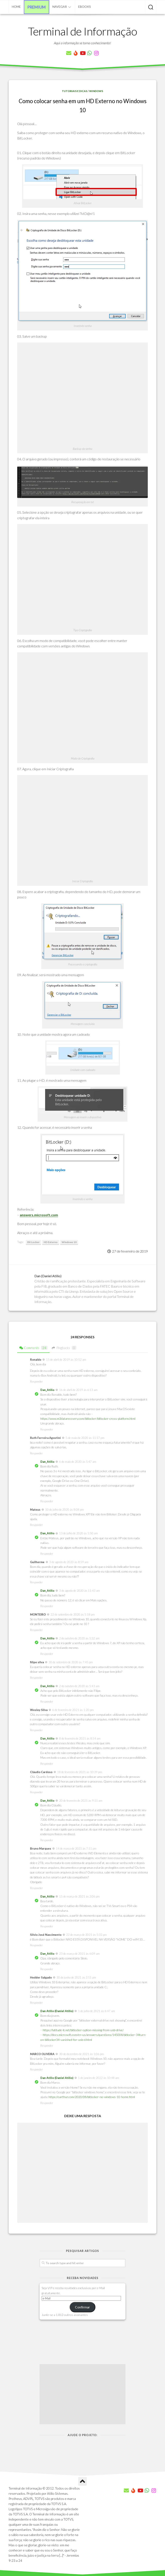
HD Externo (51, 1242)
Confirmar (82, 2307)
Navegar (59, 6)
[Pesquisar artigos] (150, 7)
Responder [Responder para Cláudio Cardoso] (36, 1792)
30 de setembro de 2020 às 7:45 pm (71, 1662)
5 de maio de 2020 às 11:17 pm (85, 1438)
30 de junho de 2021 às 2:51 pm (76, 1977)
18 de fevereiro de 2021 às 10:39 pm (79, 1772)
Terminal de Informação (82, 31)
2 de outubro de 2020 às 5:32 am (79, 1638)
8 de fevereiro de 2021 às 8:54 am (80, 1738)
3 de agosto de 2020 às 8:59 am (68, 1562)
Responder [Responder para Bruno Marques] (36, 1888)
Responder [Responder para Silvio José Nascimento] (36, 1945)
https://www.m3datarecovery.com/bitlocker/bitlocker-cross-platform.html (87, 1418)
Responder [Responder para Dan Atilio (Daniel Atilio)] (46, 2046)
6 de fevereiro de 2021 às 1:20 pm (73, 1710)
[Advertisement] (82, 2394)
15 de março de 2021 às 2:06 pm (79, 1896)
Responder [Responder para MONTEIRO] (36, 1630)
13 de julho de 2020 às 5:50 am (78, 1533)
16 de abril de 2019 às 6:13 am (78, 1390)
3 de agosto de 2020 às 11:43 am (79, 1591)
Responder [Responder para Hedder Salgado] (36, 2002)
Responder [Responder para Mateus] (36, 1525)
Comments (33, 1348)
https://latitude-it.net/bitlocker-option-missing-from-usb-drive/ (83, 2030)
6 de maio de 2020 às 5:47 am (77, 1461)
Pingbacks (64, 1348)
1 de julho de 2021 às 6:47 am (96, 2011)
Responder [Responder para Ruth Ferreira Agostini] (36, 1453)
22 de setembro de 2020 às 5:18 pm (72, 1614)
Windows (96, 91)
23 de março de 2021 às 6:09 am (79, 1954)
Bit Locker (33, 1242)
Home (16, 6)
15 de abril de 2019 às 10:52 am (66, 1359)
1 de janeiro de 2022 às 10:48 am (98, 2078)
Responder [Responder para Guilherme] (36, 1582)
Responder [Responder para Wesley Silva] (36, 1730)
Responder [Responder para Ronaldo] (36, 1381)
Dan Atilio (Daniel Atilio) (56, 2011)
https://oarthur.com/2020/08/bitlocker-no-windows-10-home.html (92, 2097)
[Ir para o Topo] (82, 2481)
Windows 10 (69, 1242)
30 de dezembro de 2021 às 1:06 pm (81, 2054)
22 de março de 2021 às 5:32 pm (86, 1934)
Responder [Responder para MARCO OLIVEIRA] (36, 2069)
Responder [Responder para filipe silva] (36, 1677)
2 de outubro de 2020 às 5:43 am (79, 1686)
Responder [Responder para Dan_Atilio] (46, 1429)
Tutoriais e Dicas (74, 91)
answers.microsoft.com (39, 1215)
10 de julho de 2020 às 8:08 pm (64, 1509)
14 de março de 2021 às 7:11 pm (76, 1848)
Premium (37, 7)
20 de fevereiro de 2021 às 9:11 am (80, 1800)
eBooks (84, 6)
